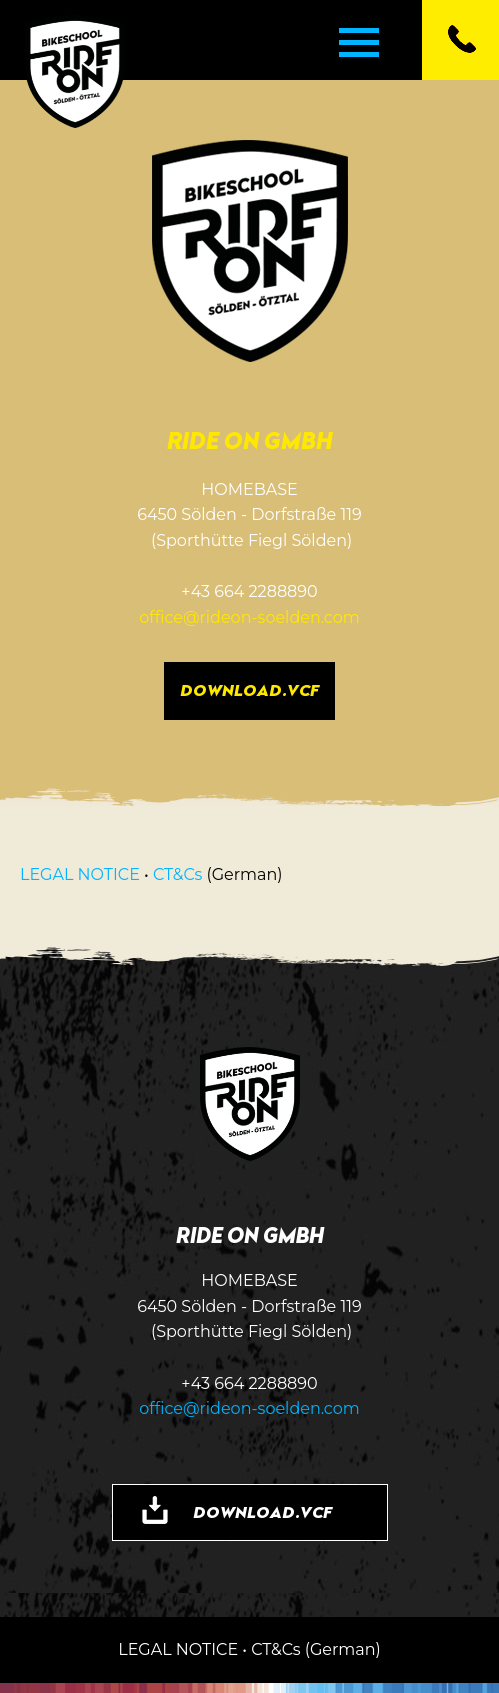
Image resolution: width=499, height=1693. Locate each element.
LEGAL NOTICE (80, 874)
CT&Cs (177, 874)
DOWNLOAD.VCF (249, 690)
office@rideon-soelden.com (249, 617)
